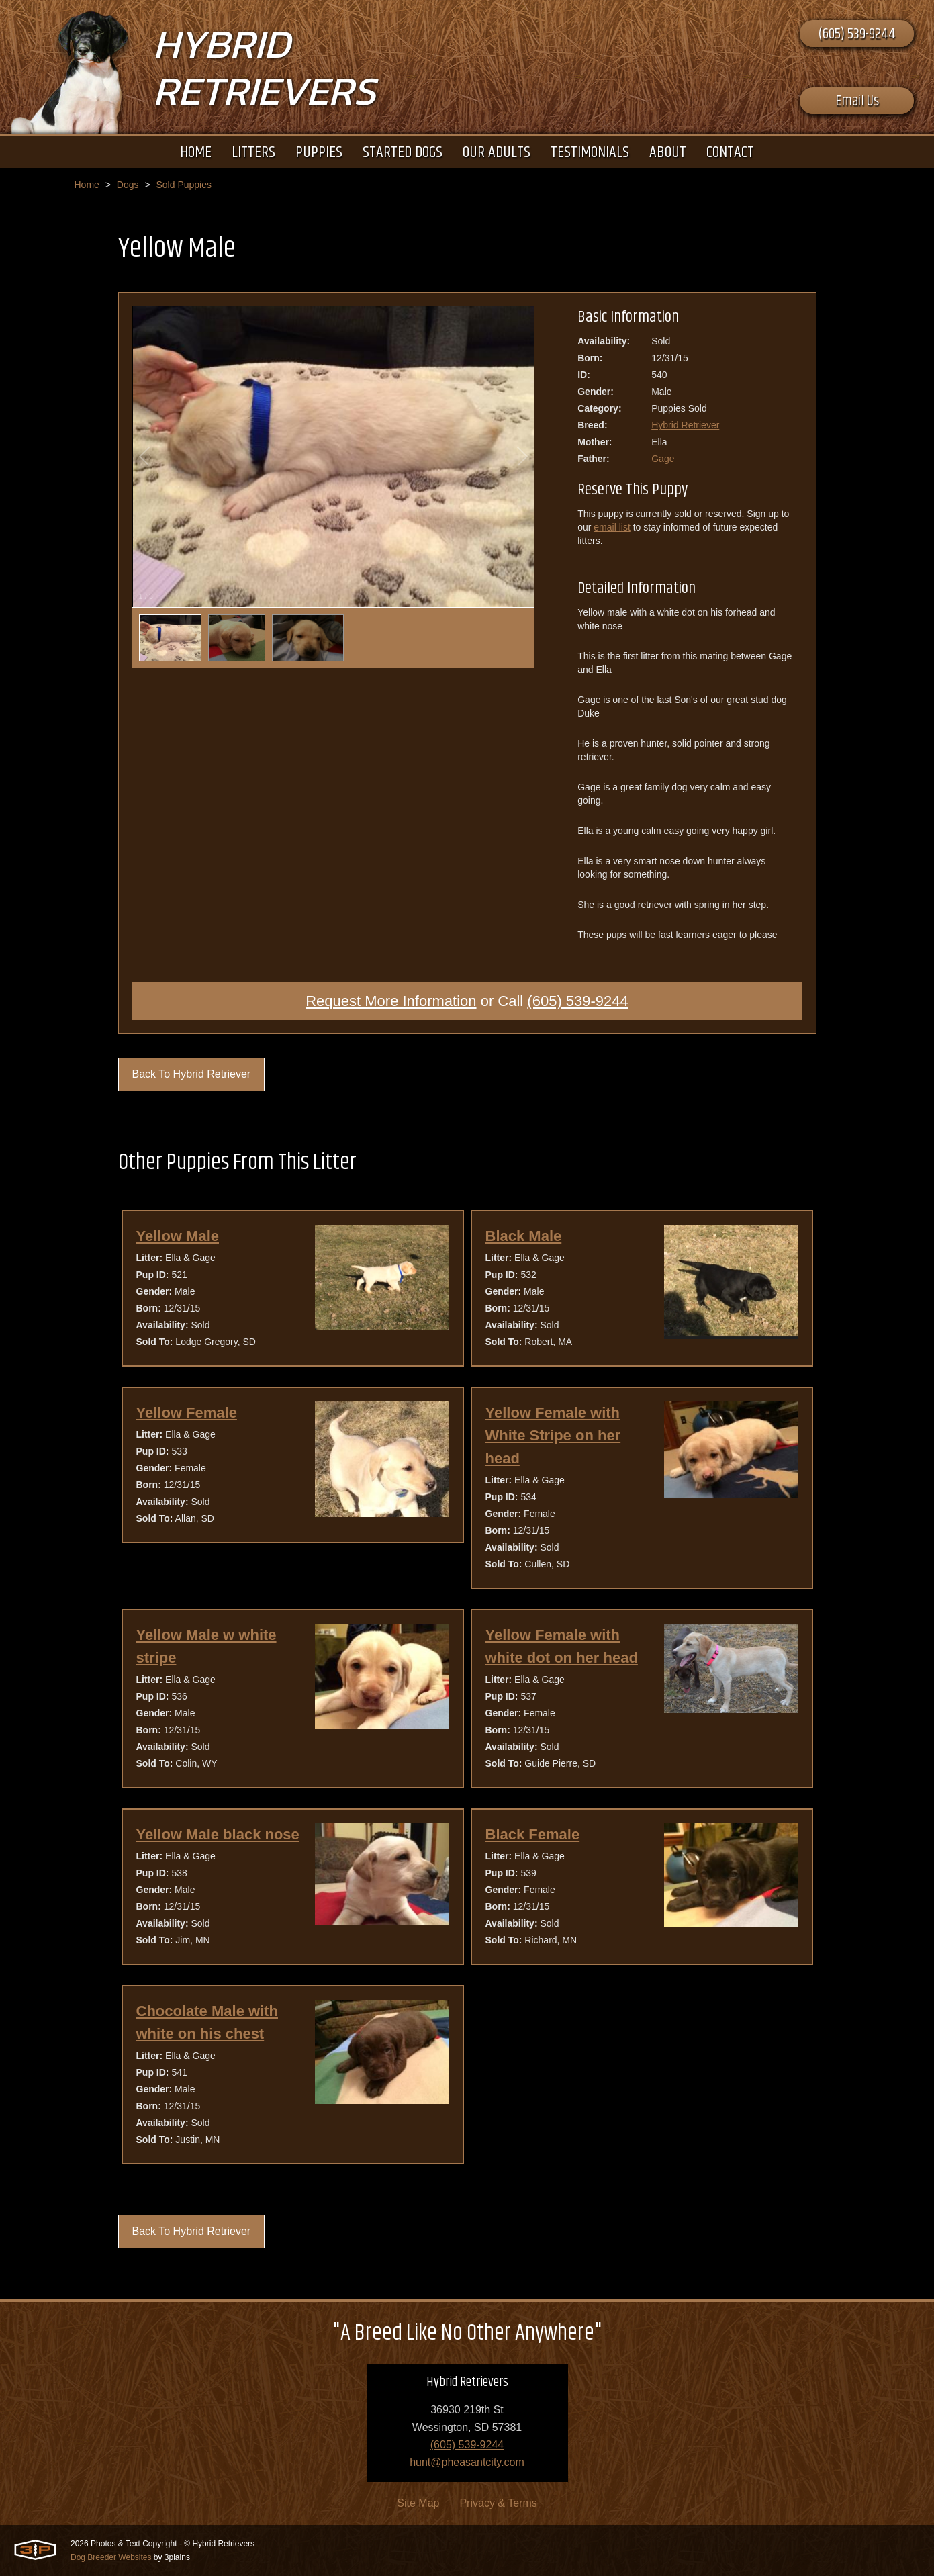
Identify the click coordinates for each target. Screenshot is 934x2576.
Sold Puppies (184, 184)
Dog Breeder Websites (111, 2557)
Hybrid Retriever (685, 425)
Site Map (418, 2503)
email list (612, 527)
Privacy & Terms (497, 2503)
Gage (662, 458)
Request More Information (391, 1001)
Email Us (857, 101)
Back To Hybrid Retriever (191, 1074)
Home (87, 184)
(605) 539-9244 (857, 34)
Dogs (128, 184)
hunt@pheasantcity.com (467, 2462)
